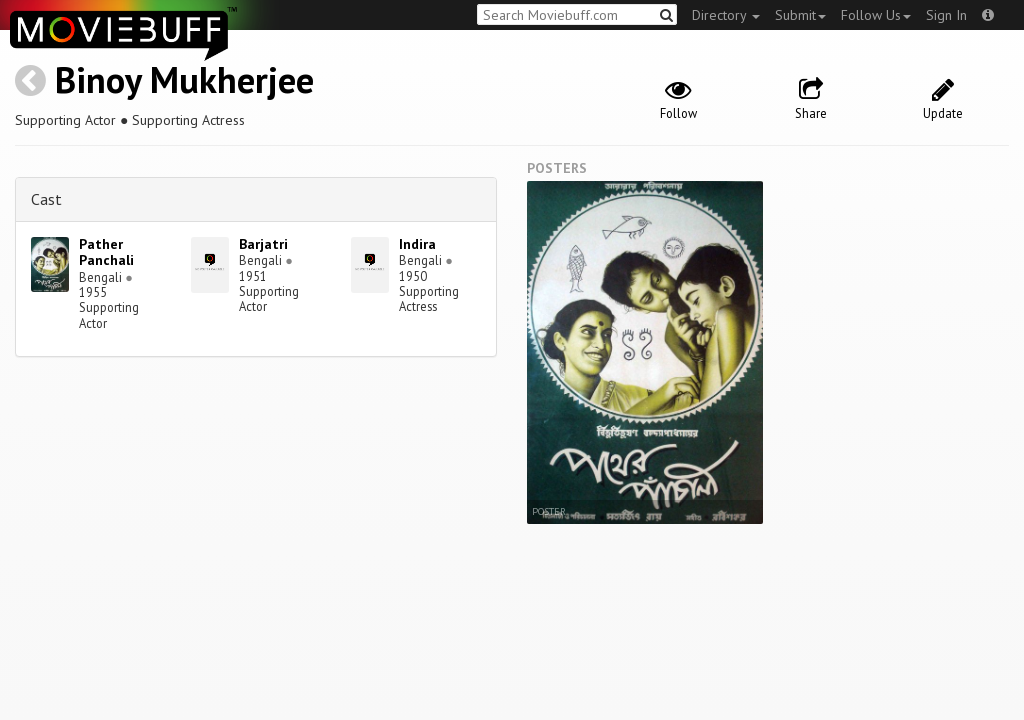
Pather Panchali (106, 252)
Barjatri (263, 244)
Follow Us (876, 15)
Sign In (946, 15)
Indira (417, 244)
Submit (800, 15)
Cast (46, 199)
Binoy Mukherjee (184, 79)
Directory (726, 15)
